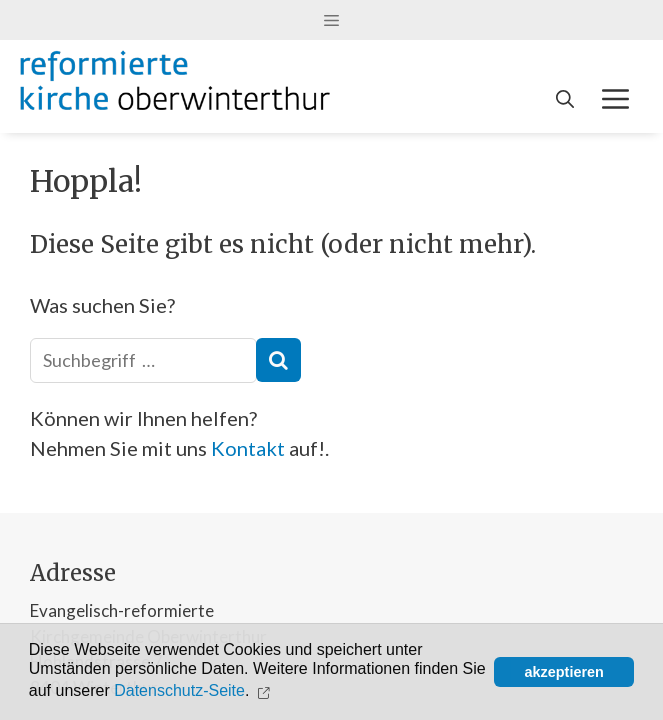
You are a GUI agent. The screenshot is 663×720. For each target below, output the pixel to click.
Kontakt (248, 448)
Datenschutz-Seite (179, 691)
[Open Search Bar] (565, 99)
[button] (266, 691)
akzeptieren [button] (564, 672)
